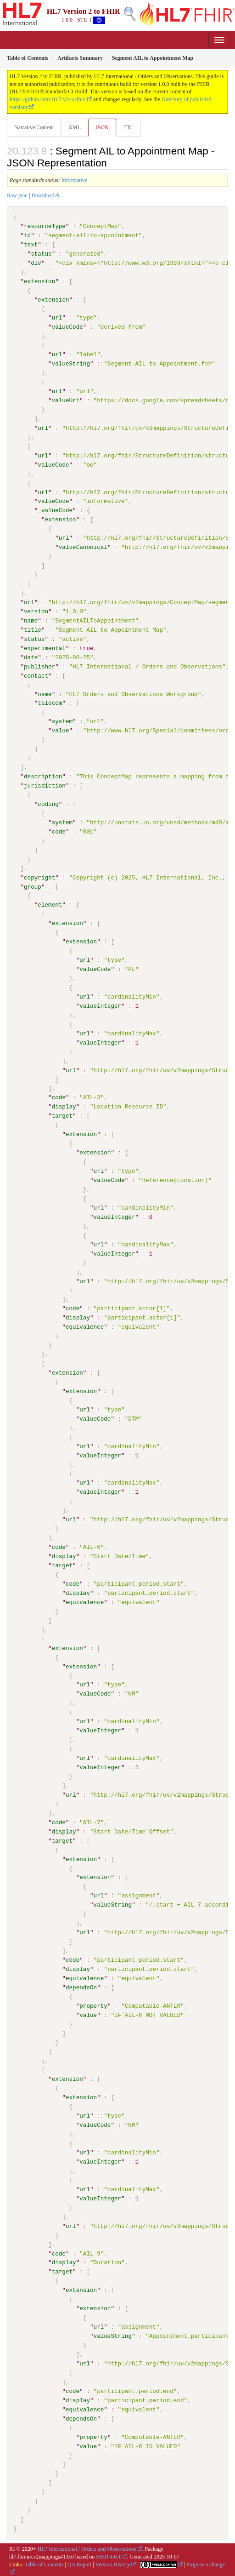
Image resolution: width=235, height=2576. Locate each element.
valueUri (66, 400)
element (50, 904)
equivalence (85, 1326)
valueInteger (100, 1005)
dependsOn (81, 1986)
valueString (71, 364)
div (36, 263)
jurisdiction (45, 785)
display (64, 1106)
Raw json (17, 195)
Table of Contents (43, 2562)
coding (48, 804)
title (32, 629)
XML (74, 127)
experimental (45, 648)
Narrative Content (34, 127)
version (36, 611)
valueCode (67, 327)
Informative (75, 180)
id (27, 235)
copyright (39, 877)
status (41, 254)
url (57, 318)
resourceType (45, 226)
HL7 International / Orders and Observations (87, 2547)
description (43, 776)
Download (42, 195)
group (32, 886)
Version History (112, 2562)
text (31, 244)
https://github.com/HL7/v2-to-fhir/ (48, 99)
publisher (39, 666)
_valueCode (55, 510)
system (62, 721)
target (62, 1115)
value (60, 730)
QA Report (79, 2562)
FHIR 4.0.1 (108, 2555)
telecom (50, 703)
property (93, 2004)
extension (39, 281)
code (59, 831)
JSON (102, 127)
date (31, 657)
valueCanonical (83, 547)
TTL (128, 127)
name (31, 620)
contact (36, 675)
